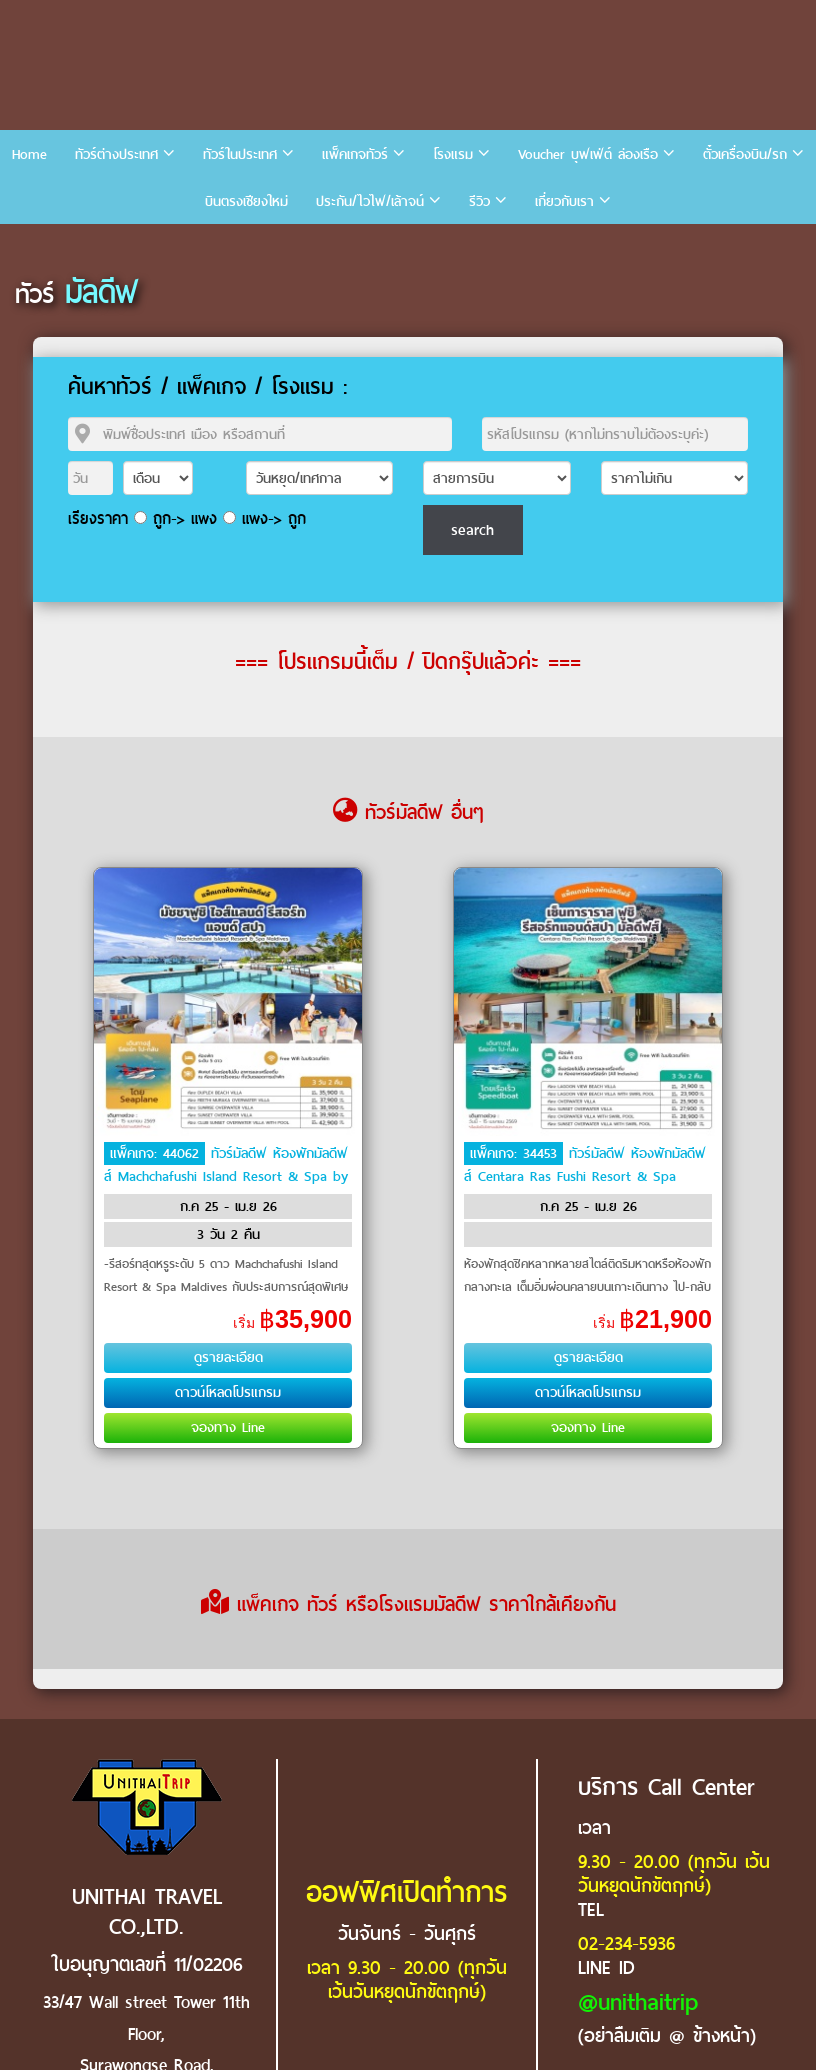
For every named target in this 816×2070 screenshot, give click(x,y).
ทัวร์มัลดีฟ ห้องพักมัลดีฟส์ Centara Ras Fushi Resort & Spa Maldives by (585, 1175)
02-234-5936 (626, 1943)
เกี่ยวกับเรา (564, 201)
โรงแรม (453, 154)
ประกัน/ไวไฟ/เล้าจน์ (370, 201)
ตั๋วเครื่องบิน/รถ (745, 154)
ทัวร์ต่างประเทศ (116, 154)
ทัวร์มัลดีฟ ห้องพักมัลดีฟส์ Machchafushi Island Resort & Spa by (226, 1165)
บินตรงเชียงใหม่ (246, 201)
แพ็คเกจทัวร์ (355, 154)
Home (29, 154)
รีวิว (479, 201)
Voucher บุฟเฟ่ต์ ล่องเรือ (588, 154)
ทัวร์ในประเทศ (240, 154)
